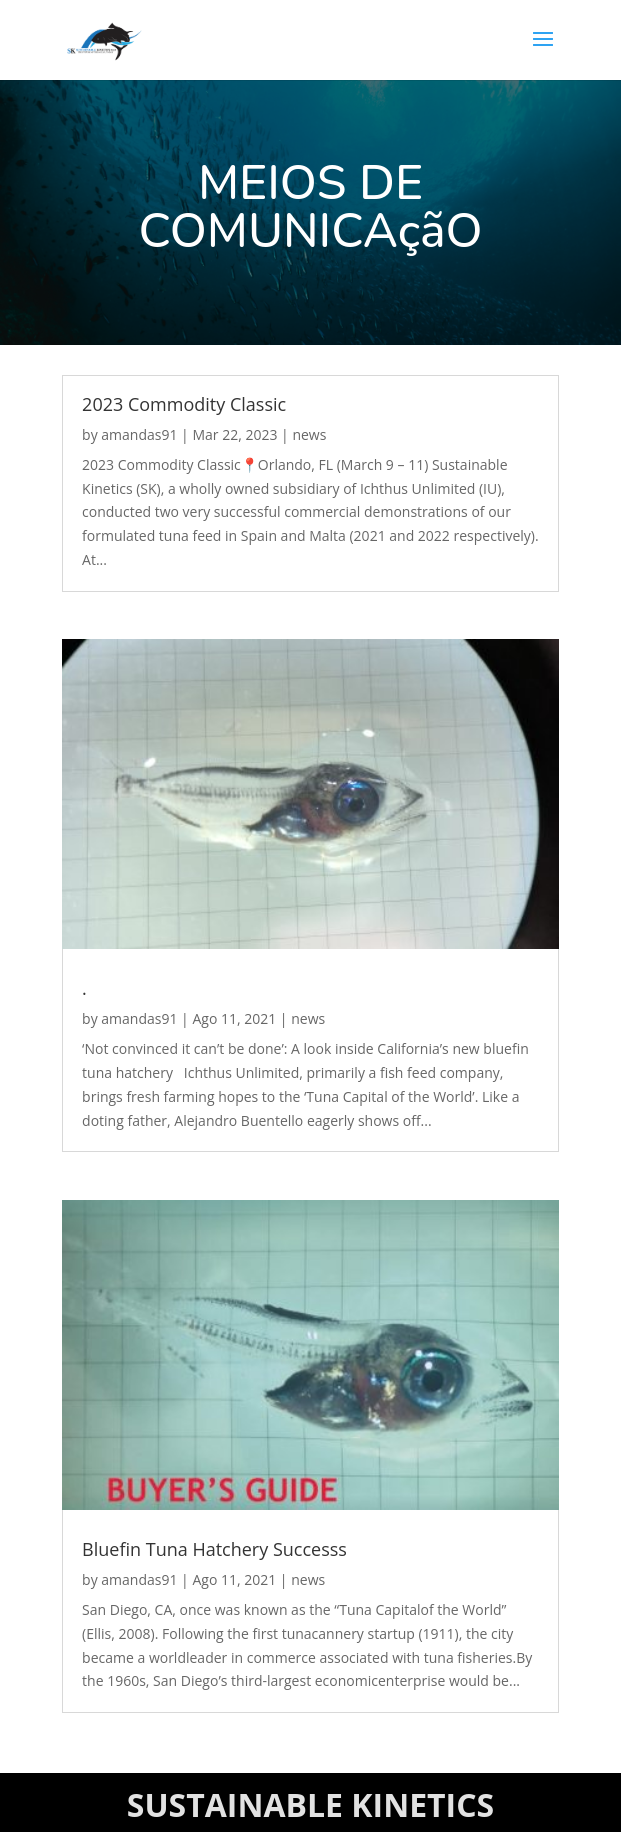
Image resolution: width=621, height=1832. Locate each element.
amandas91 (139, 434)
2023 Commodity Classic (184, 404)
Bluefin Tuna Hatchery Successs (214, 1549)
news (309, 434)
